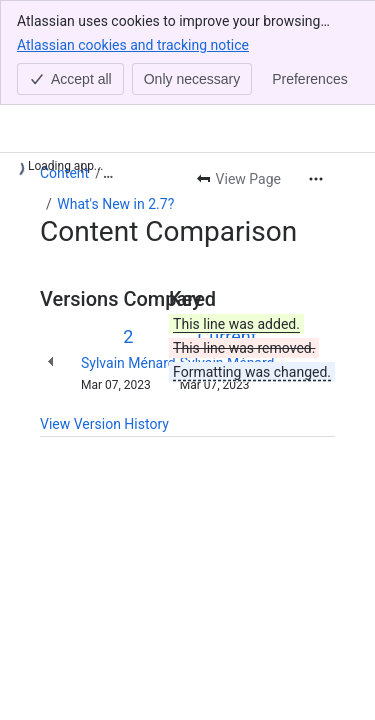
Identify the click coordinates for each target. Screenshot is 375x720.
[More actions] (316, 179)
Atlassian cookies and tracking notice (133, 44)
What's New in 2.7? (115, 204)
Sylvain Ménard (128, 363)
